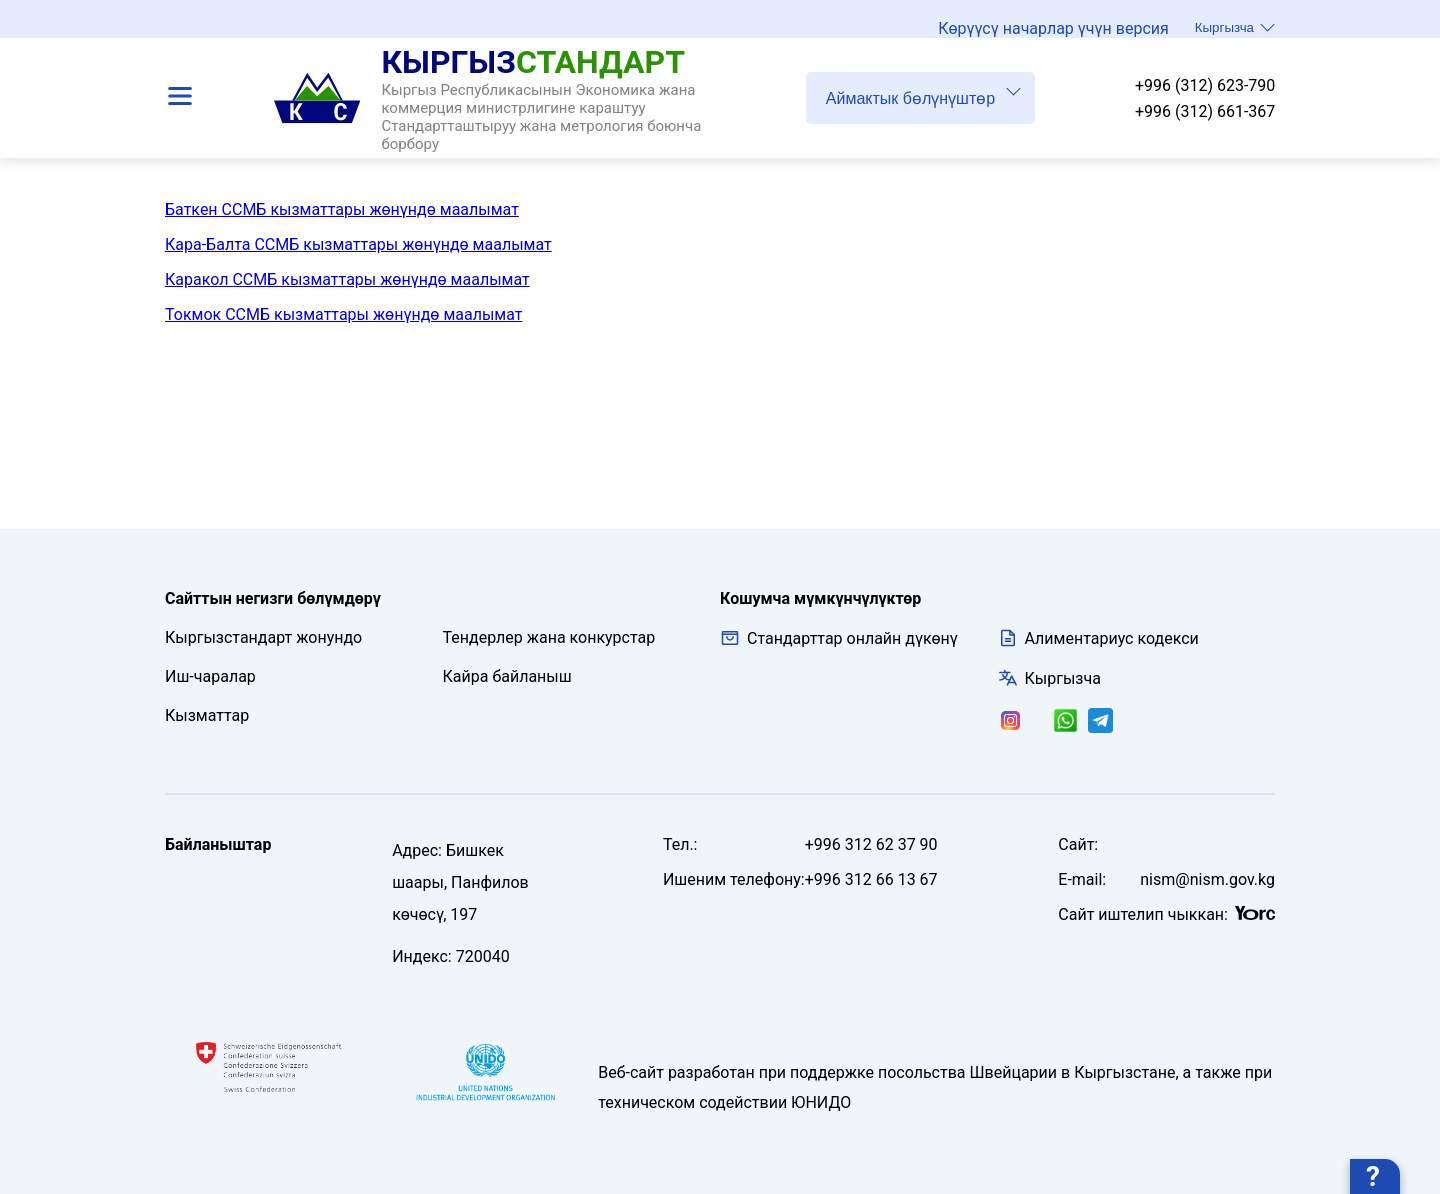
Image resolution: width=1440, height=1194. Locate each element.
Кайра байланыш (507, 676)
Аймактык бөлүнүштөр (923, 104)
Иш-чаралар (210, 676)
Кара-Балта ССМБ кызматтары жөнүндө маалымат (358, 244)
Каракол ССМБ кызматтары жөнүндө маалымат (347, 279)
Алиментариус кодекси (1112, 638)
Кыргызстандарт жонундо (263, 637)
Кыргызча (1235, 32)
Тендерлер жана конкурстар (549, 637)
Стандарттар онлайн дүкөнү (839, 638)
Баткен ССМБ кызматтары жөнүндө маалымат (342, 209)
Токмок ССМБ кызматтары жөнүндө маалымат (343, 314)
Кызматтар (207, 715)
